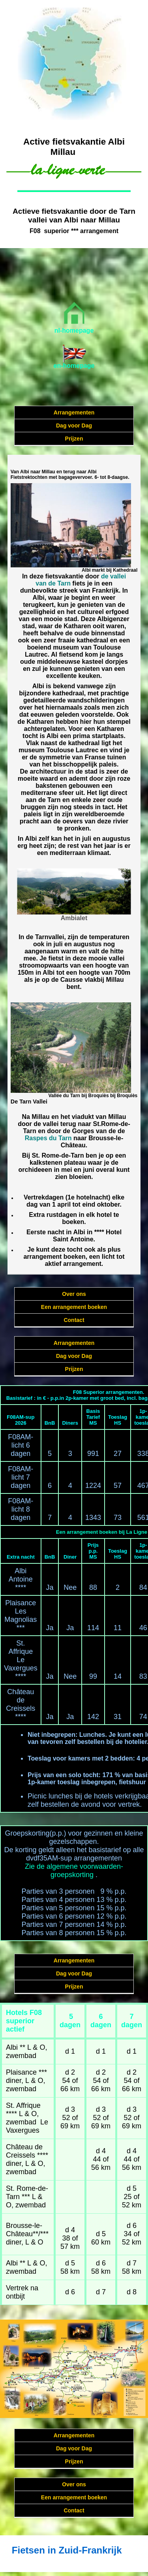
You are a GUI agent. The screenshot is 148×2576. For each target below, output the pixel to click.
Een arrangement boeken (74, 1307)
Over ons (74, 1294)
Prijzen (74, 438)
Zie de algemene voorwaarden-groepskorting (74, 1870)
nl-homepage (74, 330)
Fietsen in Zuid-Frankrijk (67, 2550)
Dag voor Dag (74, 425)
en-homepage (73, 365)
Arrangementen (74, 412)
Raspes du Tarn (48, 1138)
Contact (74, 1320)
